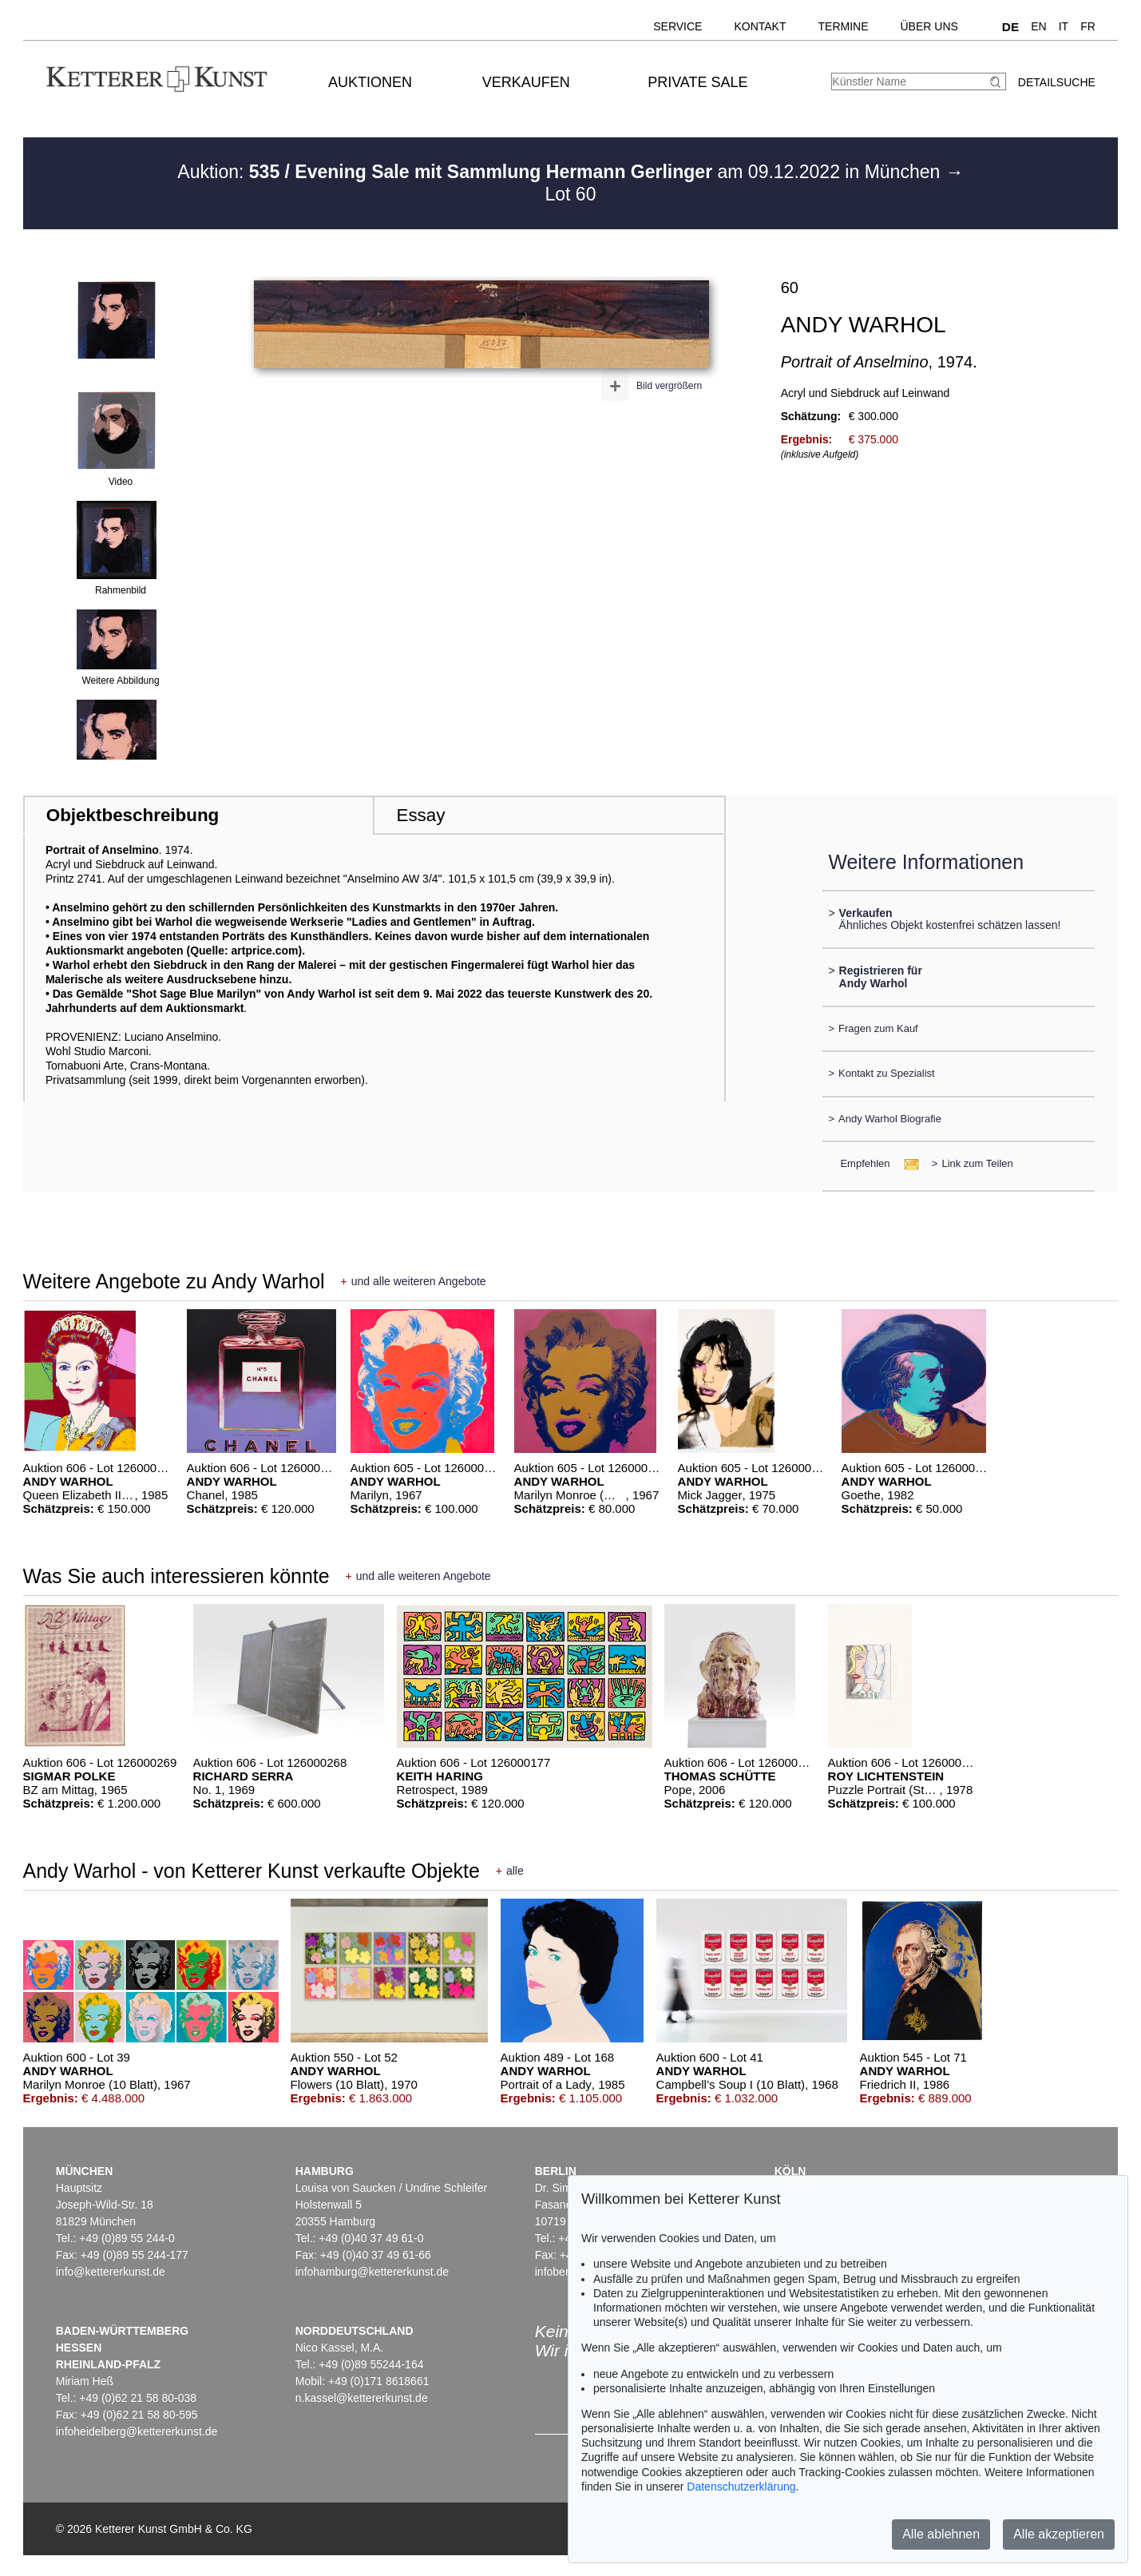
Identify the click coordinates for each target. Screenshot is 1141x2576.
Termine (843, 26)
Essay (420, 815)
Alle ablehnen (941, 2534)
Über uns (929, 26)
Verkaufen (526, 82)
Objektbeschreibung (132, 815)
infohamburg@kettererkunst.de (372, 2271)
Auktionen (370, 82)
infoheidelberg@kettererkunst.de (137, 2431)
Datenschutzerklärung (741, 2486)
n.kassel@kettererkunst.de (361, 2397)
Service (677, 26)
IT (1063, 26)
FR (1087, 26)
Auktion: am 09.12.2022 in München (561, 171)
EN (1038, 26)
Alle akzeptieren (1058, 2534)
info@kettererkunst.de (110, 2271)
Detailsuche (1056, 82)
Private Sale (697, 82)
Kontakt (760, 26)
